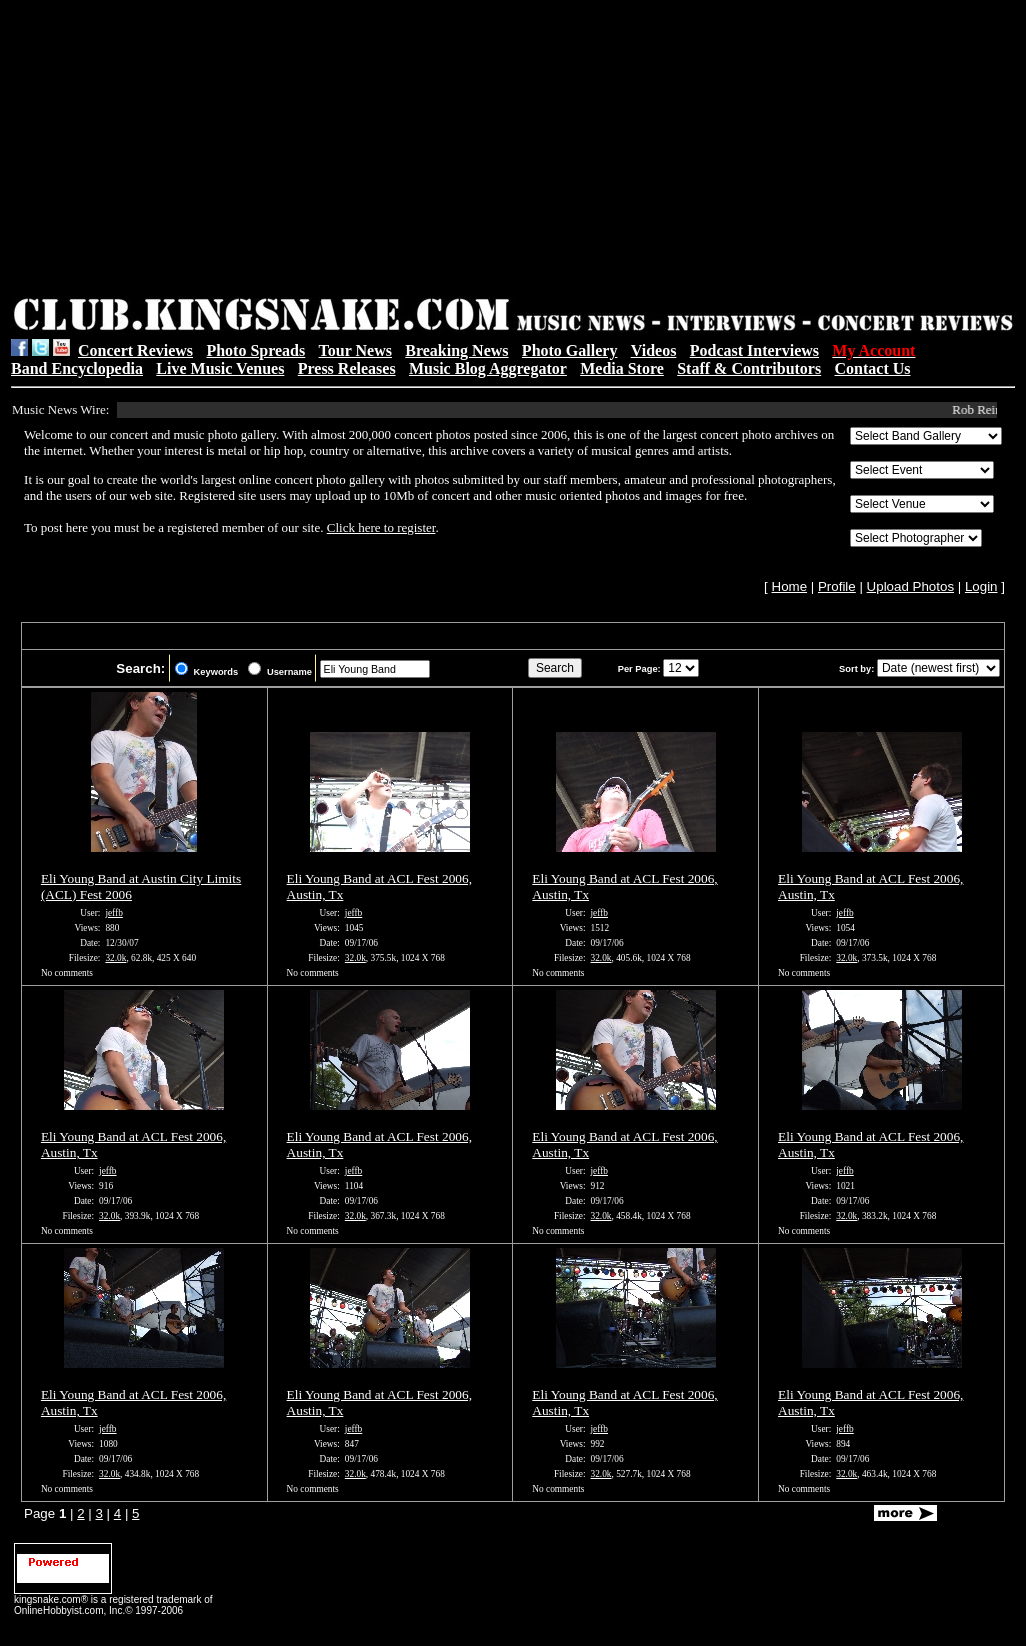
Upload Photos (910, 586)
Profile (837, 586)
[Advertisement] (281, 151)
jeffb (113, 913)
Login (981, 586)
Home (790, 586)
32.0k (115, 958)
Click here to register (381, 527)
